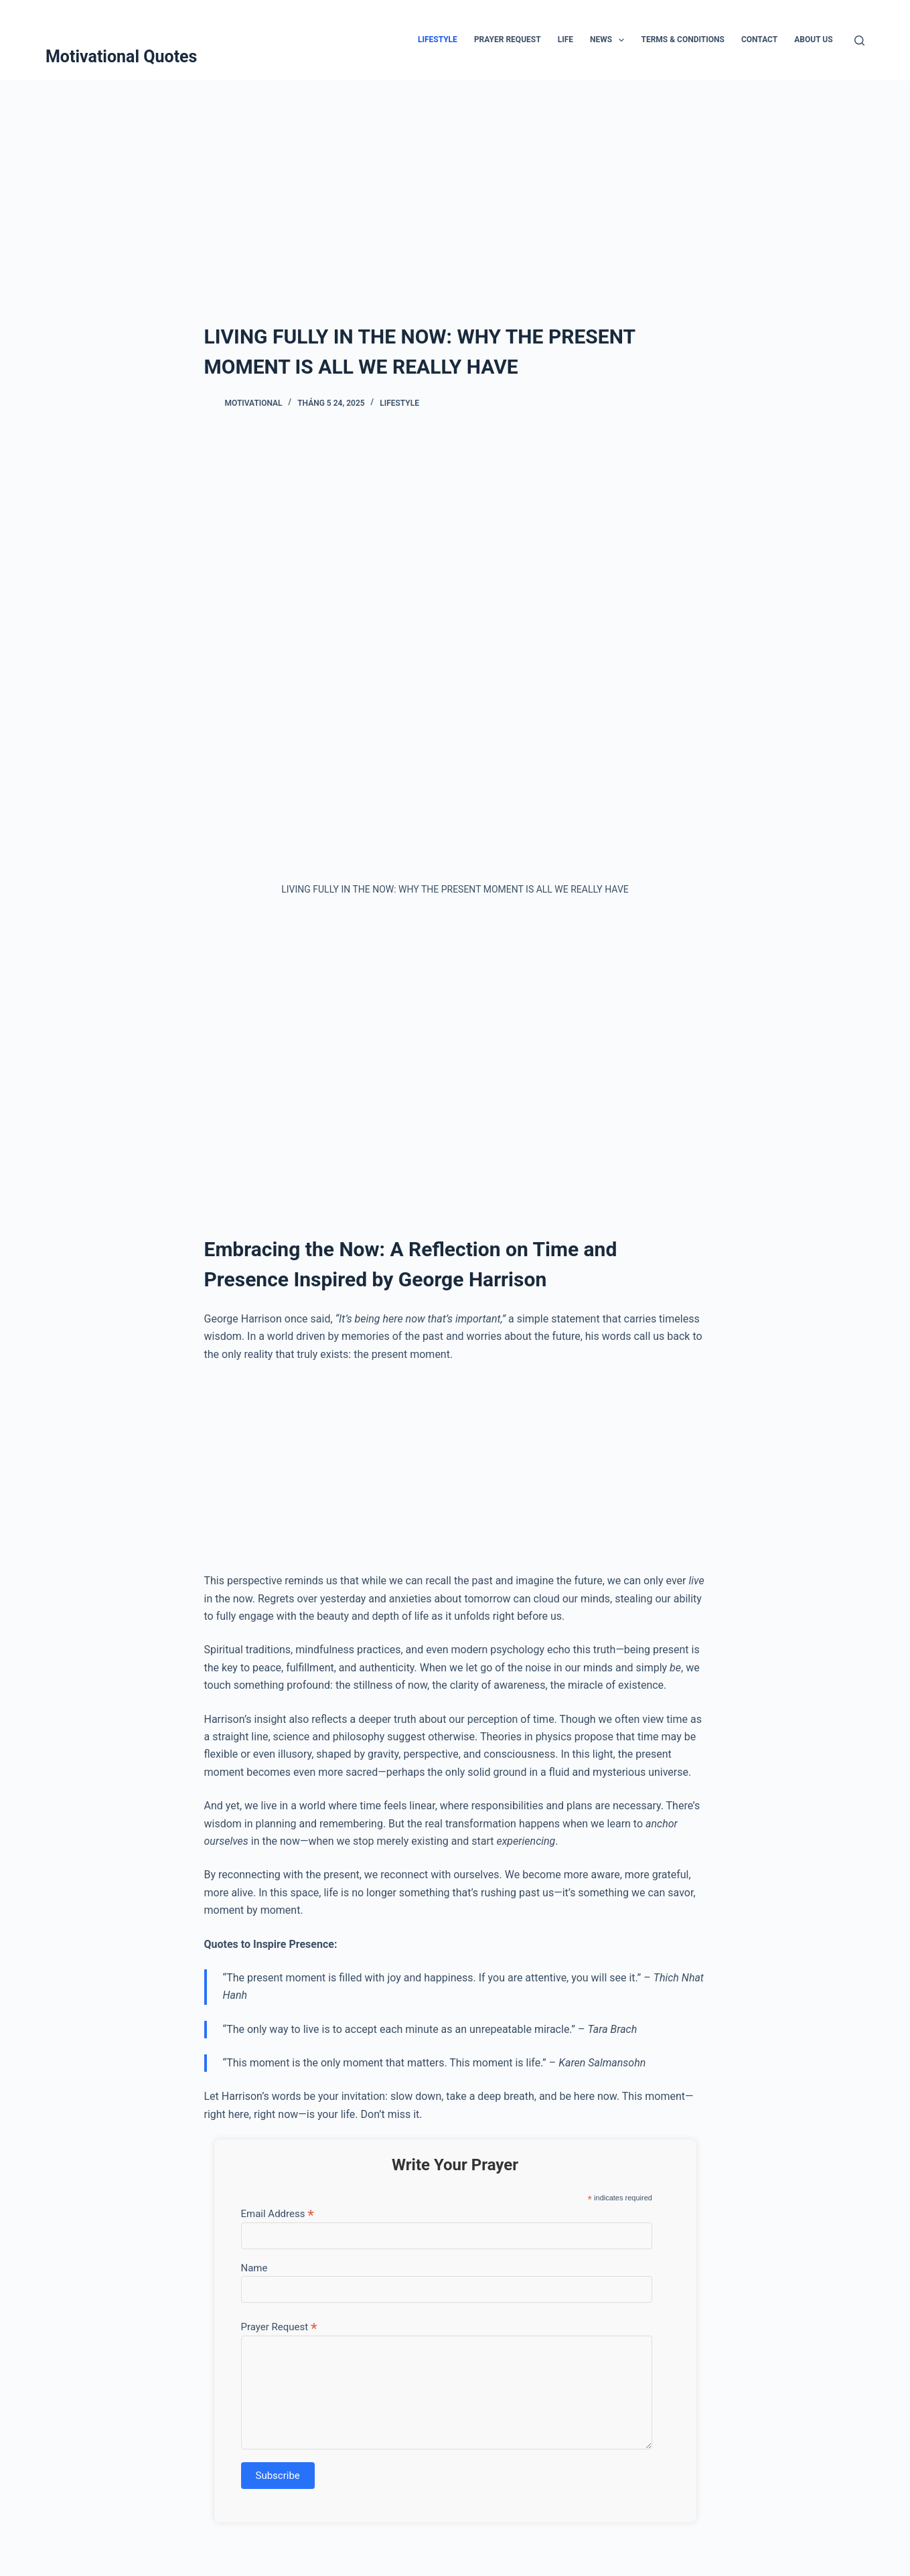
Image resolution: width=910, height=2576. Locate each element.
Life (565, 39)
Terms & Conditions (682, 39)
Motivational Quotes (122, 56)
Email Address (277, 2213)
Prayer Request (507, 39)
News (610, 40)
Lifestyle (437, 39)
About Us (813, 39)
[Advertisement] (455, 181)
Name (254, 2268)
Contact (759, 39)
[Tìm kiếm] (859, 40)
